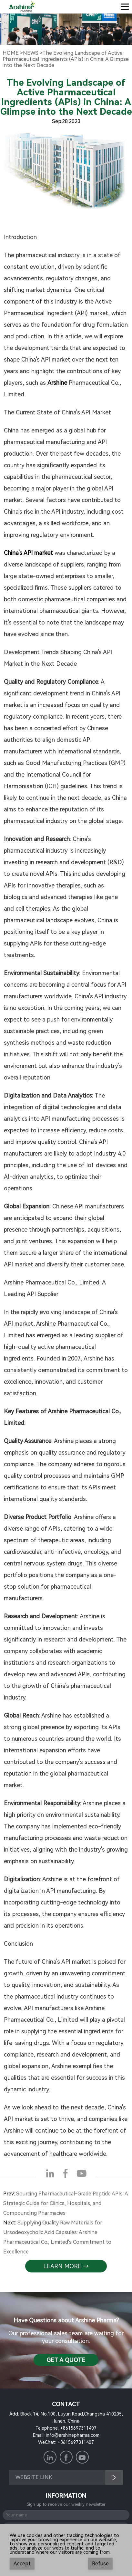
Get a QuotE (66, 2360)
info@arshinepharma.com (72, 2435)
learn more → (66, 2266)
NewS (30, 53)
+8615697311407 (78, 2428)
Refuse (100, 2564)
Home (11, 53)
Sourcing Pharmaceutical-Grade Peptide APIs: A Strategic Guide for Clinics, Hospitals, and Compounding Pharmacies (65, 2203)
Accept (22, 2564)
